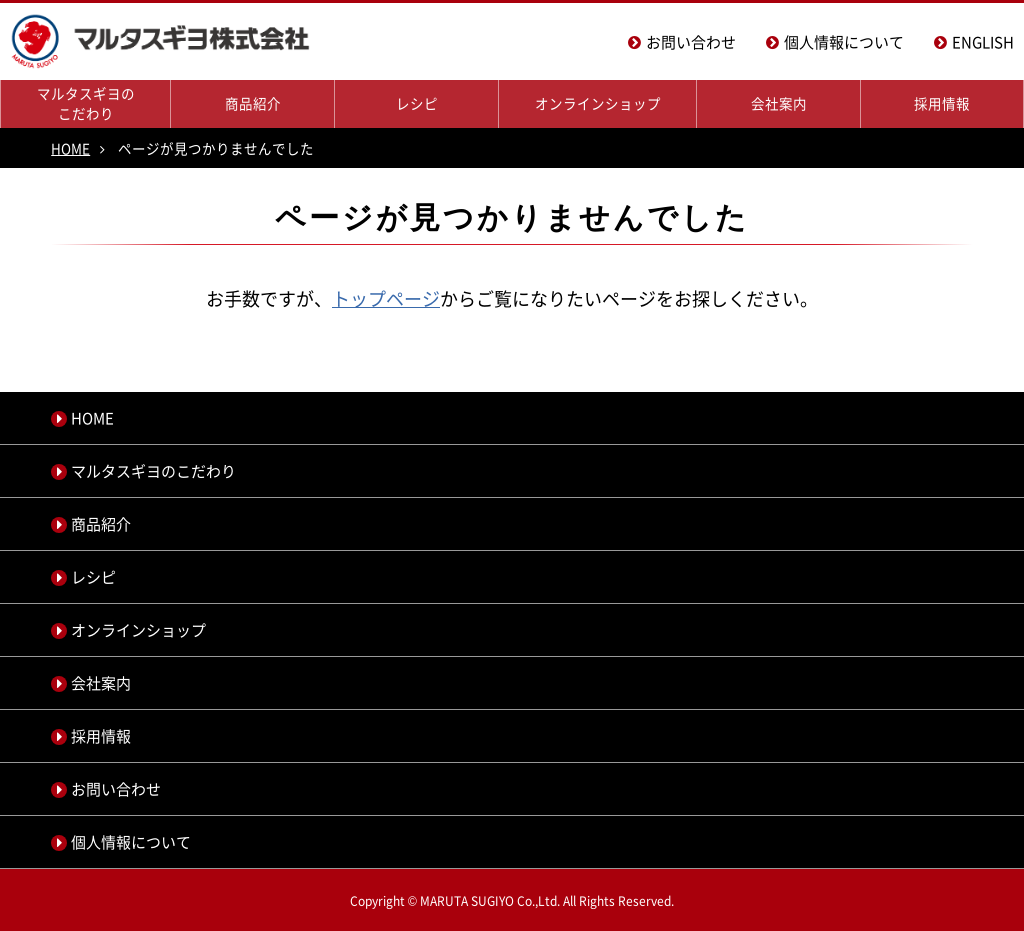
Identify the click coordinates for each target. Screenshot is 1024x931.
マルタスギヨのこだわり (86, 103)
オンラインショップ (598, 103)
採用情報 (942, 103)
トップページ (386, 298)
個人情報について (844, 42)
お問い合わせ (691, 42)
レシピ (417, 103)
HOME (70, 148)
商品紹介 (253, 103)
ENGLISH (983, 42)
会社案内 (779, 103)
